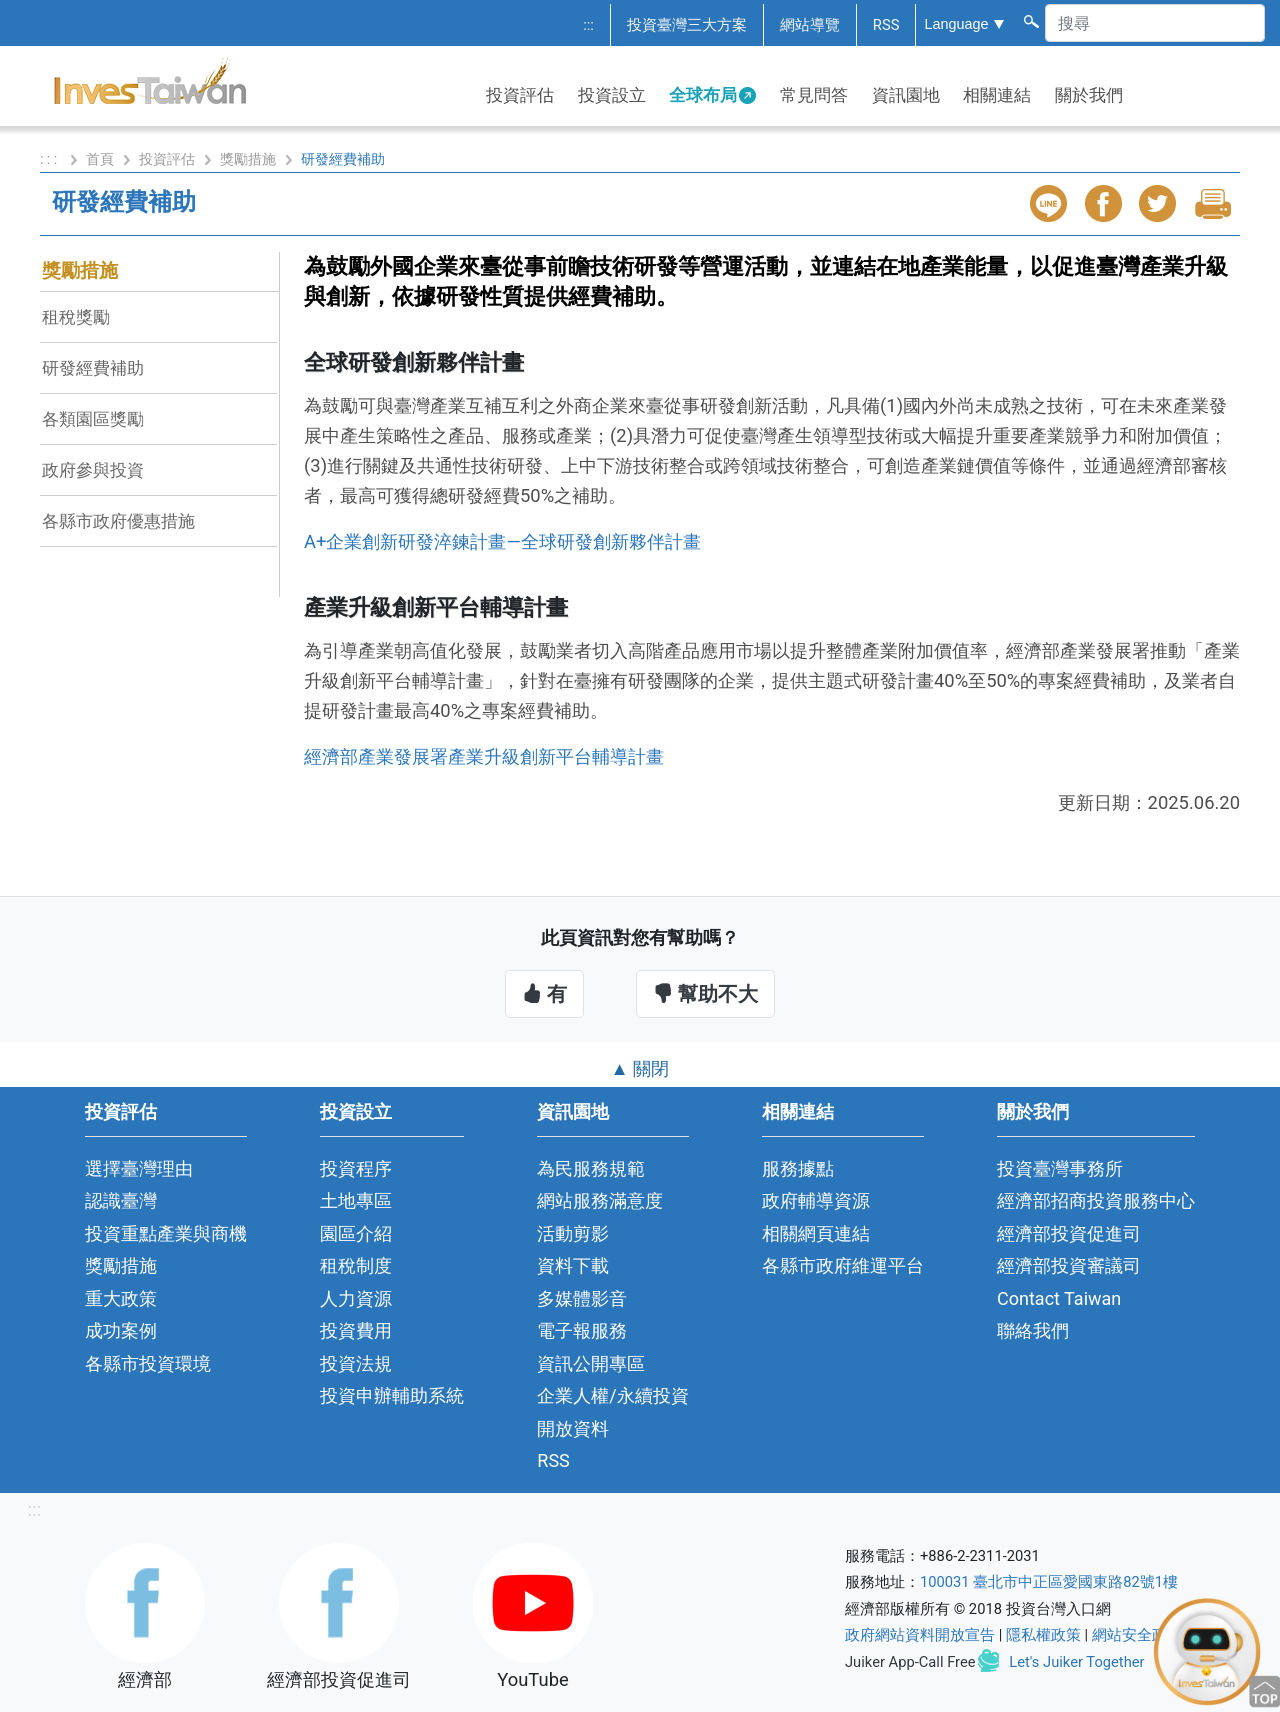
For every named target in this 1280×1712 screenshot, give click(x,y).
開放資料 (573, 1428)
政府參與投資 (93, 470)
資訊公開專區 (591, 1363)
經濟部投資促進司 (1069, 1233)
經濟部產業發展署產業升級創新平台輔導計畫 (484, 756)
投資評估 (520, 95)
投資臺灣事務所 (1060, 1168)
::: (588, 25)
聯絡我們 (1033, 1330)
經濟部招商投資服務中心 (1096, 1200)
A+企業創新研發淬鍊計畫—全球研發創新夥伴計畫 (502, 541)
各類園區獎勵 (93, 419)
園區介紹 (356, 1233)
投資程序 (356, 1168)
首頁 (100, 159)
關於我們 (1089, 95)
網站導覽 (810, 25)
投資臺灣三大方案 (687, 25)
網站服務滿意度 (600, 1200)
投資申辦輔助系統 (392, 1395)
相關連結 (997, 95)
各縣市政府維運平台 (843, 1265)
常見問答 (814, 95)
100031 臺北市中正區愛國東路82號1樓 (1049, 1582)
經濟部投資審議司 (1069, 1265)
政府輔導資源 (816, 1200)
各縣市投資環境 (148, 1363)
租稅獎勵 (76, 317)
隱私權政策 (1043, 1635)
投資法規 (356, 1363)
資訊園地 (906, 95)
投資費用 (356, 1330)
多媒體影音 (582, 1298)
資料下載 (573, 1265)
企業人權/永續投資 (612, 1395)
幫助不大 (705, 994)
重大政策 (121, 1298)
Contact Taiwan (1059, 1298)
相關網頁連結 (816, 1233)
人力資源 (356, 1298)
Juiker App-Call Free (910, 1662)
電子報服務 (582, 1330)
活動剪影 (573, 1233)
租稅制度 (356, 1265)
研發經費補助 (93, 368)
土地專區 (356, 1200)
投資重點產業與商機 (166, 1233)
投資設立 (612, 95)
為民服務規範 (591, 1168)
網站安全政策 (1137, 1635)
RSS (886, 25)
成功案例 (121, 1330)
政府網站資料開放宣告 (920, 1635)
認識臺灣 (121, 1200)
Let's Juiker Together (1076, 1662)
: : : (50, 159)
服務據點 (798, 1168)
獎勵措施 (248, 159)
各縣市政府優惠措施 (118, 521)
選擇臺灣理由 (139, 1168)
